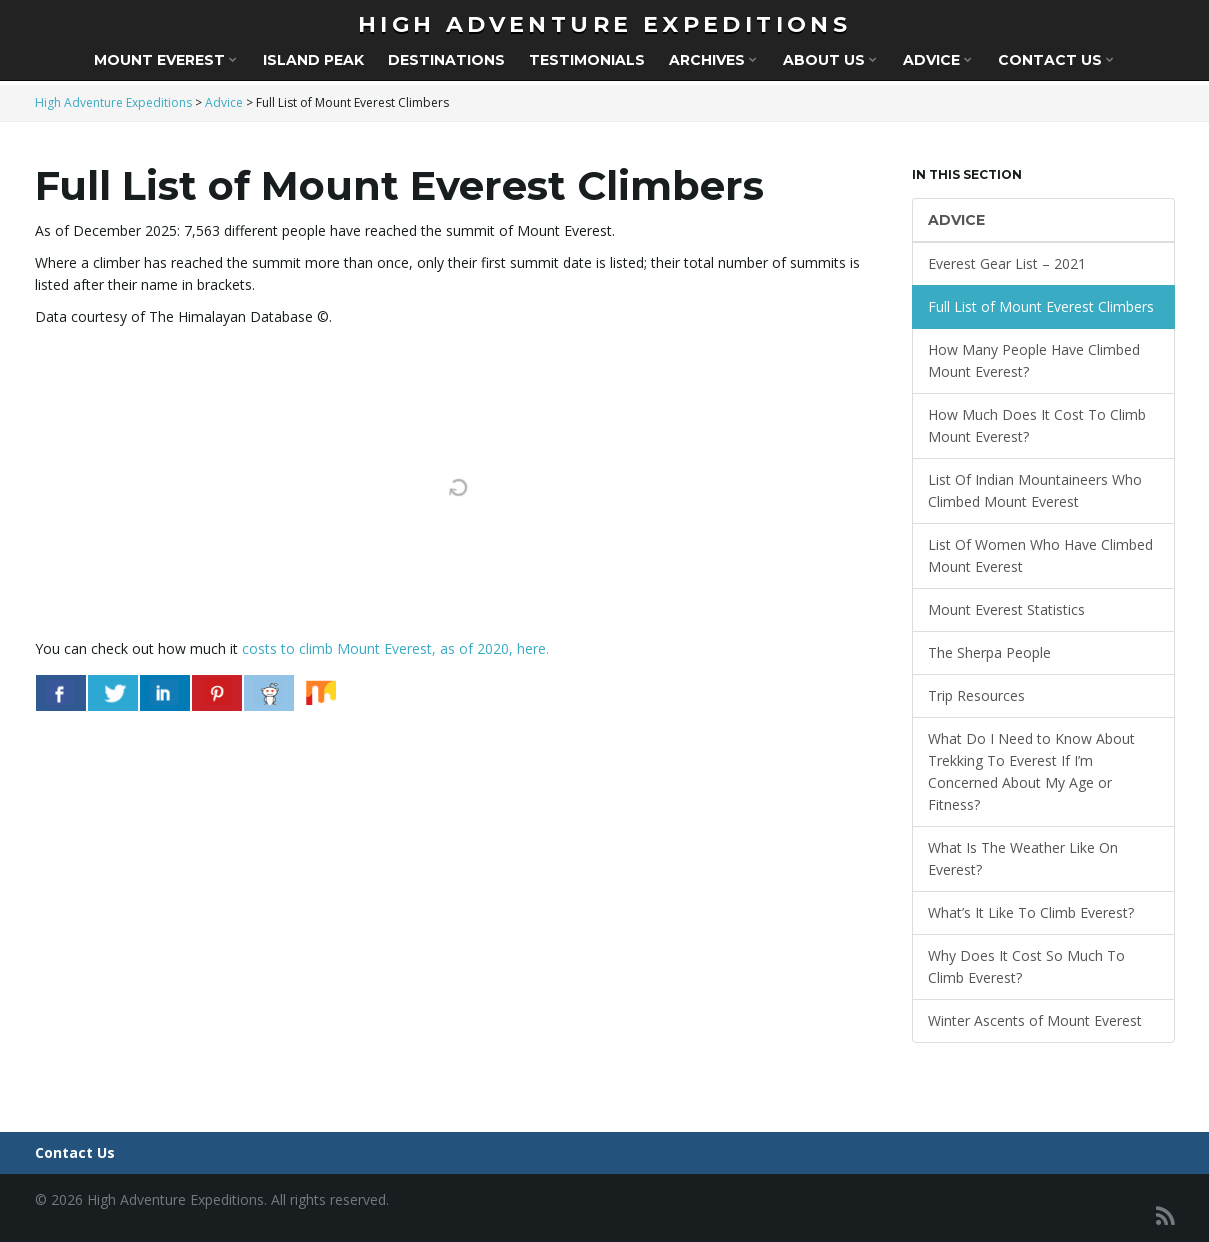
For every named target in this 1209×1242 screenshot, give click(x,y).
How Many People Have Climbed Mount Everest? (1034, 360)
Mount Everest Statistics (1006, 609)
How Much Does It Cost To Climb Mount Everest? (1037, 425)
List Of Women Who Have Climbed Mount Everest (1040, 555)
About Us (830, 60)
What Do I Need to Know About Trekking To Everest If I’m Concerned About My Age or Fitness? (1031, 771)
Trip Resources (976, 695)
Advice (937, 60)
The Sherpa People (989, 652)
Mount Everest (165, 60)
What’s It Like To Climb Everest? (1031, 912)
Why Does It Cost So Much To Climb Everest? (1026, 966)
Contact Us (1056, 60)
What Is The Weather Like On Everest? (1023, 858)
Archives (713, 60)
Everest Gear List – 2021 (1007, 263)
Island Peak (313, 60)
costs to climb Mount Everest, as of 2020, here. (395, 648)
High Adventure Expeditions (604, 24)
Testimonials (587, 60)
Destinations (446, 60)
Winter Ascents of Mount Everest (1035, 1020)
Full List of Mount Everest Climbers (1041, 306)
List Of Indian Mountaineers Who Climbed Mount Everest (1035, 490)
